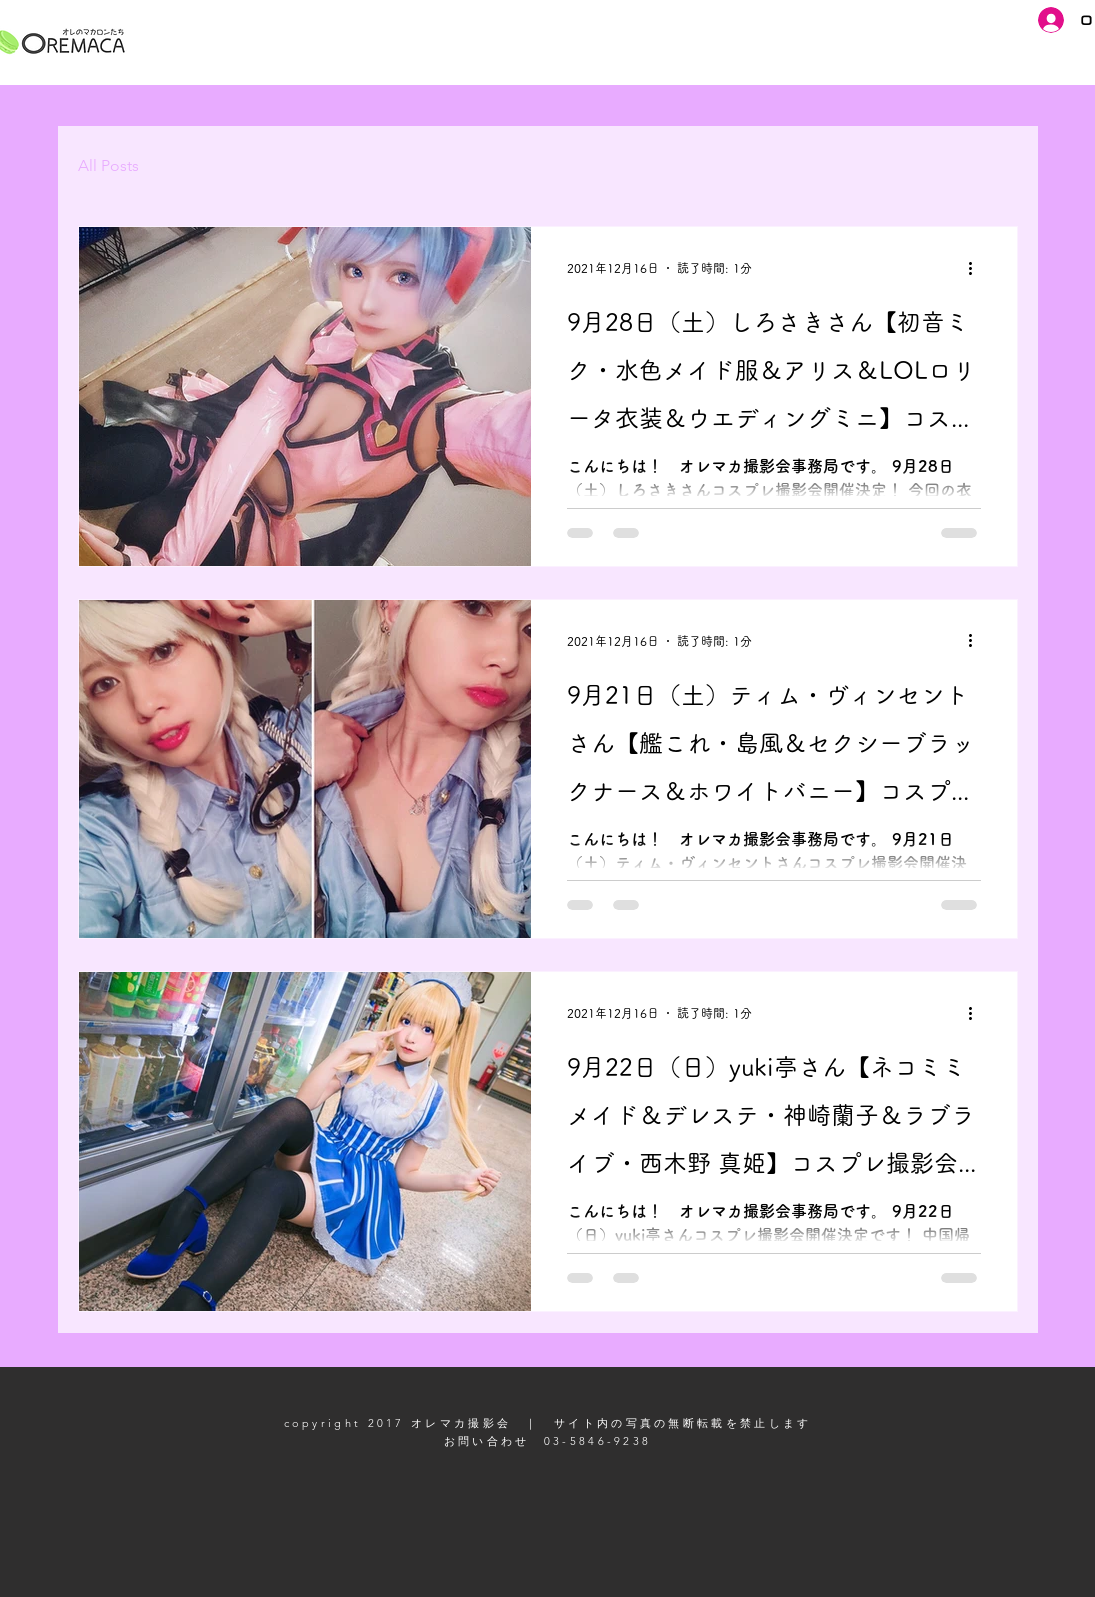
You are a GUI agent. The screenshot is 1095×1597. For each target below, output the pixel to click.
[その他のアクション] (978, 268)
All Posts (108, 165)
